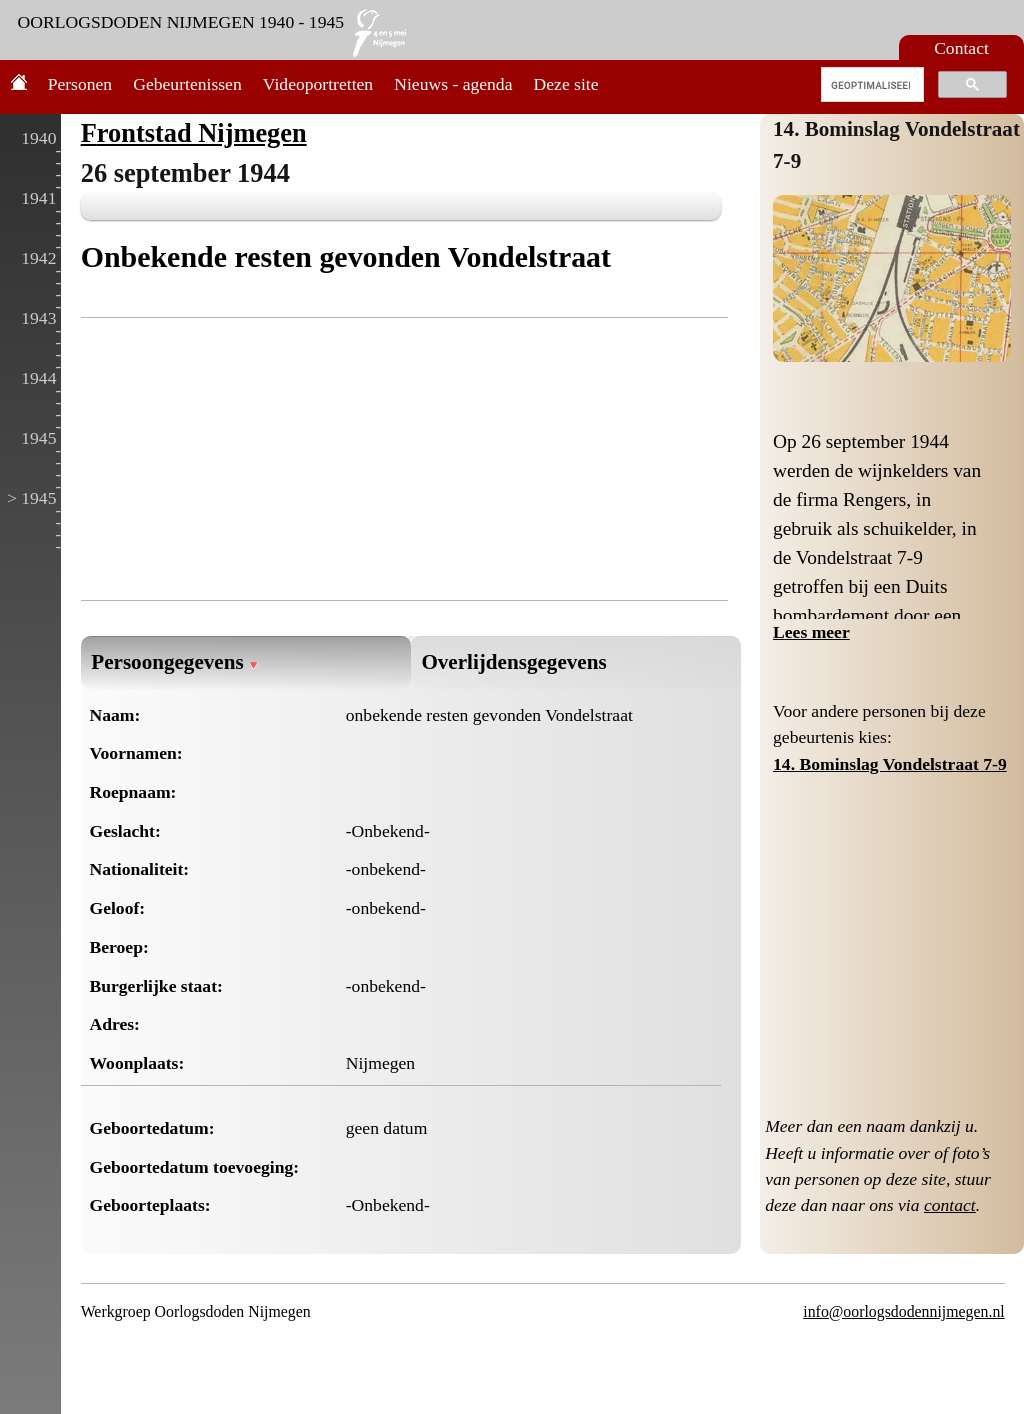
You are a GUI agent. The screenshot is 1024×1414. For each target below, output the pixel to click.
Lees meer (811, 632)
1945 (38, 438)
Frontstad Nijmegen (194, 133)
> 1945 (32, 498)
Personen (80, 84)
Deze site (566, 84)
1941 (38, 198)
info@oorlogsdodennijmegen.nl (903, 1311)
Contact (961, 48)
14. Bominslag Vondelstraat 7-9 (890, 764)
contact (950, 1205)
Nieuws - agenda (453, 84)
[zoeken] (870, 85)
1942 (38, 258)
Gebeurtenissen (187, 84)
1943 (38, 318)
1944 (38, 378)
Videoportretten (318, 84)
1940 (38, 138)
